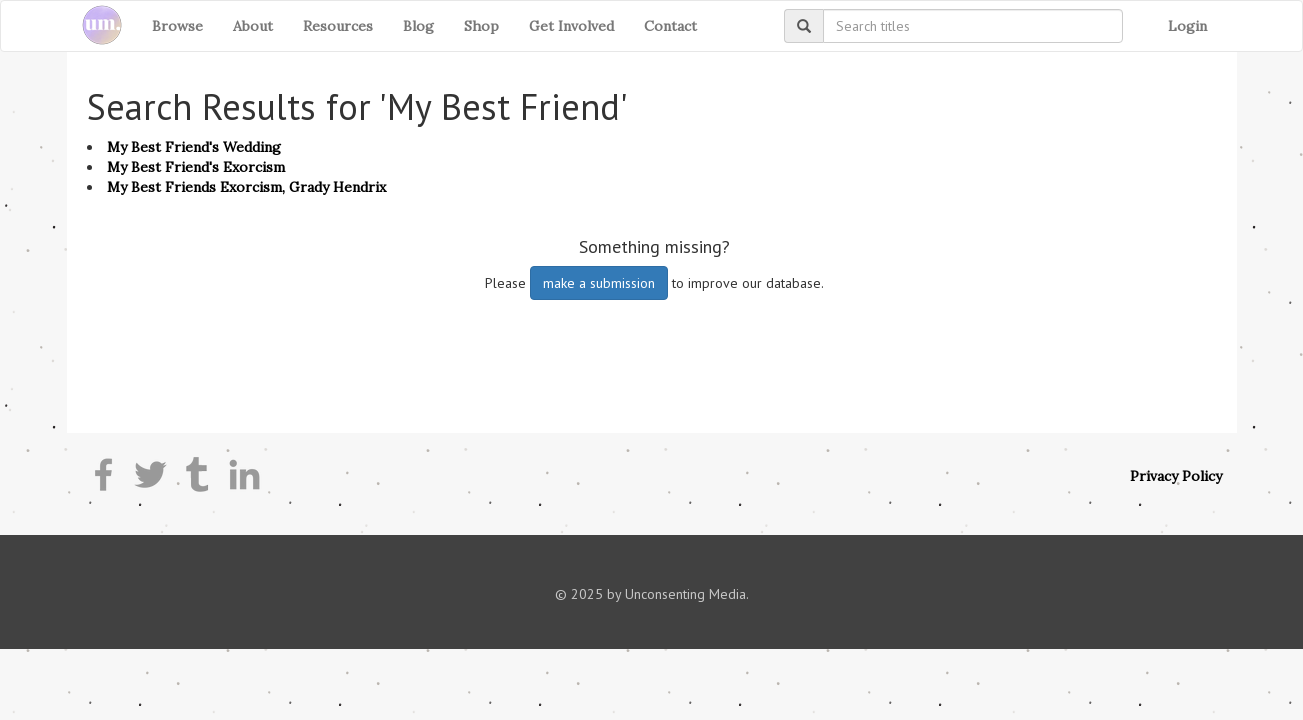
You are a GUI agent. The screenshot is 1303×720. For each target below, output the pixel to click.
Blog (418, 26)
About (253, 26)
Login (1187, 26)
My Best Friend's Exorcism (196, 167)
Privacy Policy (1176, 476)
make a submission (599, 283)
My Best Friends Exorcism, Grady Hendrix (246, 187)
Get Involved (571, 26)
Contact (670, 26)
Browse (177, 26)
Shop (481, 26)
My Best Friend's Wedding (194, 147)
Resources (338, 26)
